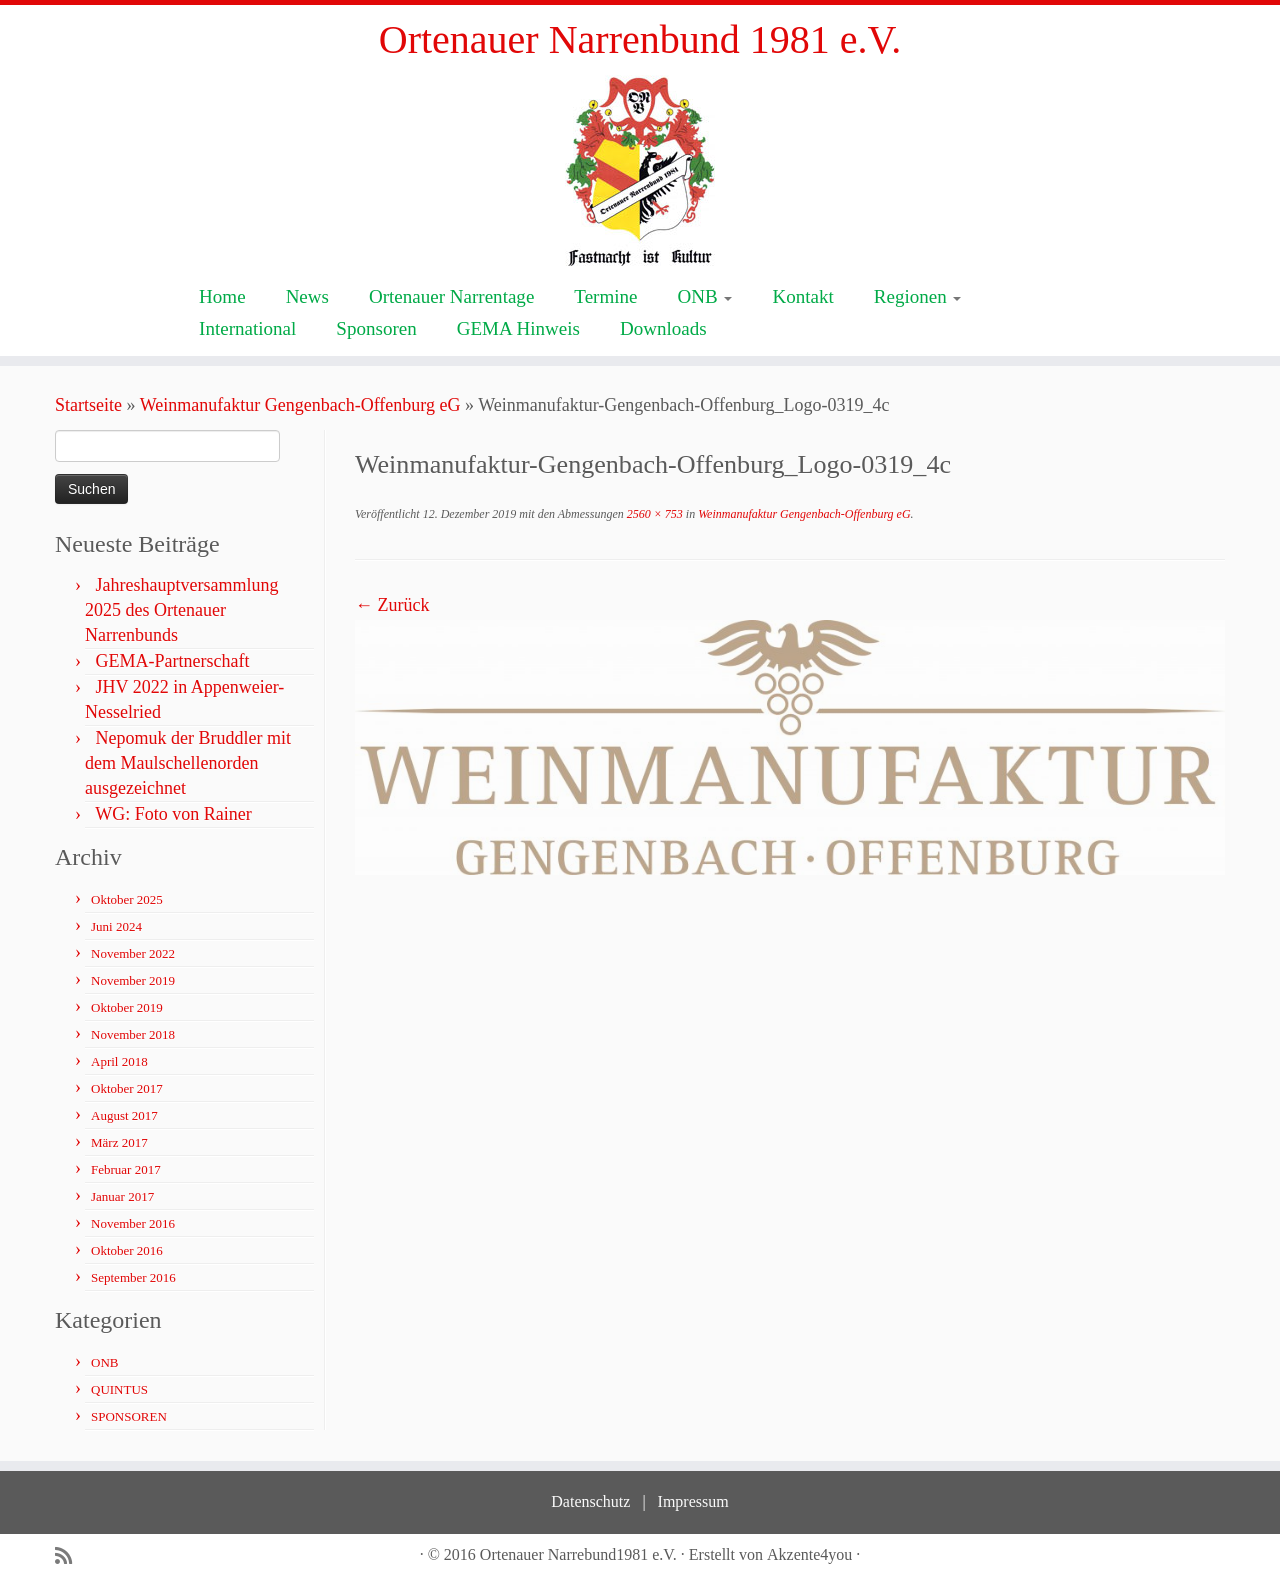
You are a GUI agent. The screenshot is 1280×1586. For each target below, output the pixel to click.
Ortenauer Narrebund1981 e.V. (578, 1554)
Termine (605, 296)
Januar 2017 (122, 1196)
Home (222, 296)
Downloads (663, 328)
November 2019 (133, 980)
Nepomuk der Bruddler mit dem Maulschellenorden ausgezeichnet (188, 763)
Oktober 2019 (127, 1007)
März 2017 (119, 1142)
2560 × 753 (653, 514)
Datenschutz (590, 1501)
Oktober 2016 (127, 1250)
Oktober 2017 (127, 1088)
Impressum (693, 1501)
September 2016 (133, 1277)
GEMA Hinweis (518, 328)
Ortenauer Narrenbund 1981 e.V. (640, 39)
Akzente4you (809, 1554)
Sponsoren (376, 328)
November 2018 (133, 1034)
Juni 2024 (116, 926)
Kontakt (802, 296)
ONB (704, 296)
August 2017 (124, 1115)
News (307, 296)
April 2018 (119, 1061)
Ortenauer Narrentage (451, 296)
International (247, 328)
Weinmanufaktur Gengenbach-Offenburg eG (300, 405)
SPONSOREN (129, 1416)
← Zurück (392, 605)
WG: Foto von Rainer (173, 814)
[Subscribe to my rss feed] (70, 1556)
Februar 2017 (126, 1169)
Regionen (918, 296)
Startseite (88, 405)
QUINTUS (119, 1389)
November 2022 (133, 953)
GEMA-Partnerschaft (173, 661)
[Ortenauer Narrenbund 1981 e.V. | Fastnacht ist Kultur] (640, 170)
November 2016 (133, 1223)
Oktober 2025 (127, 899)
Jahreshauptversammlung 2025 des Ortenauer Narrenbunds (181, 610)
